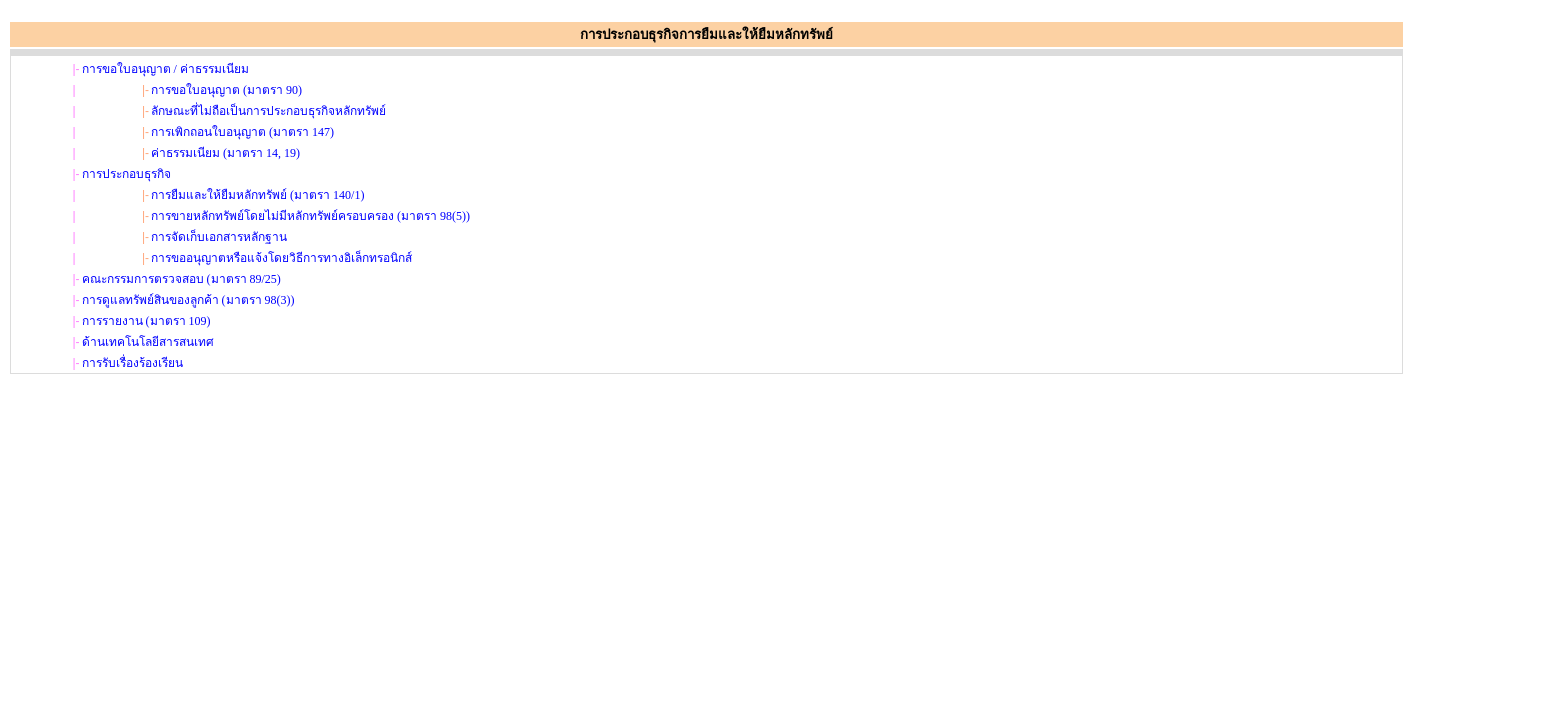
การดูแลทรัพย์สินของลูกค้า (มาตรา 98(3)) (188, 300)
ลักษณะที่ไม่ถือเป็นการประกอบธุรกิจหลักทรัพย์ (268, 111)
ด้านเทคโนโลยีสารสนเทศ (148, 342)
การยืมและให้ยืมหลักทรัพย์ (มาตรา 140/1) (257, 195)
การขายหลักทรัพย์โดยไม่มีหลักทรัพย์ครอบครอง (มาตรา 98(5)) (310, 216)
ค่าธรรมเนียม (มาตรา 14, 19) (225, 153)
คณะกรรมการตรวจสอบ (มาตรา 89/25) (181, 279)
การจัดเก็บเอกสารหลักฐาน (219, 237)
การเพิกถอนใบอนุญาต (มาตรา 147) (242, 132)
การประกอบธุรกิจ (126, 174)
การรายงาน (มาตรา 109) (146, 321)
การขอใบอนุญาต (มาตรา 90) (226, 90)
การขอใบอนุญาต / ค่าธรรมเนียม (165, 69)
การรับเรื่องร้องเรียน (132, 363)
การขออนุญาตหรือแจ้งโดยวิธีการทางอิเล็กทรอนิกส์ (281, 258)
